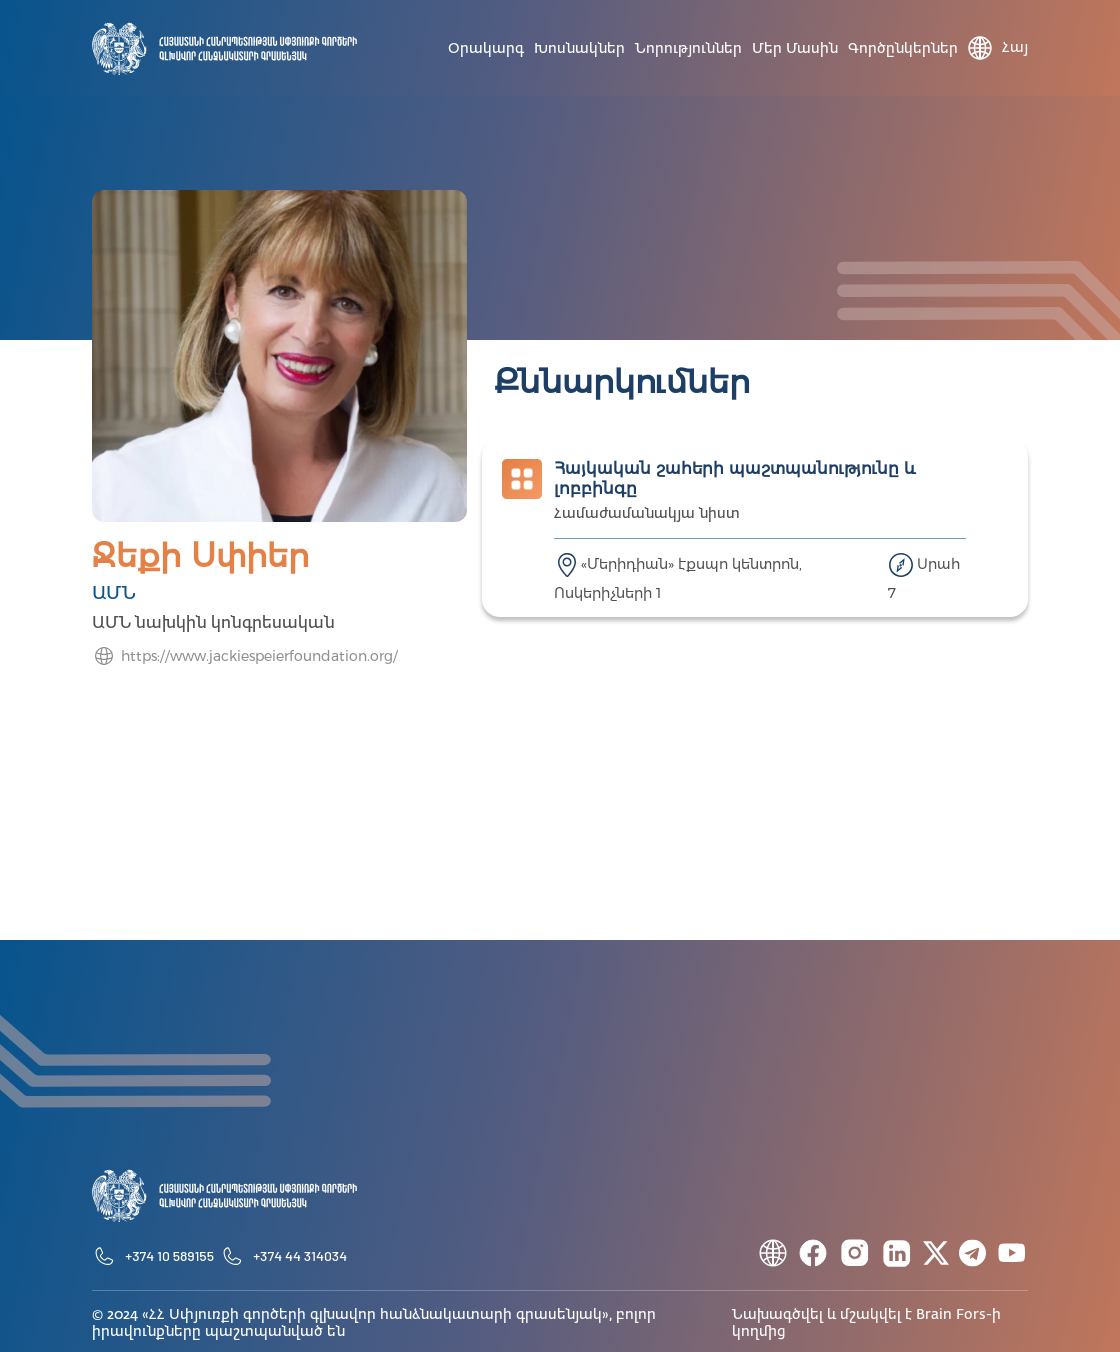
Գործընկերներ (903, 49)
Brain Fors (951, 1315)
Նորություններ (688, 49)
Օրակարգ (486, 49)
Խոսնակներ (579, 49)
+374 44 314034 (300, 1255)
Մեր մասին (795, 49)
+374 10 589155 (169, 1255)
